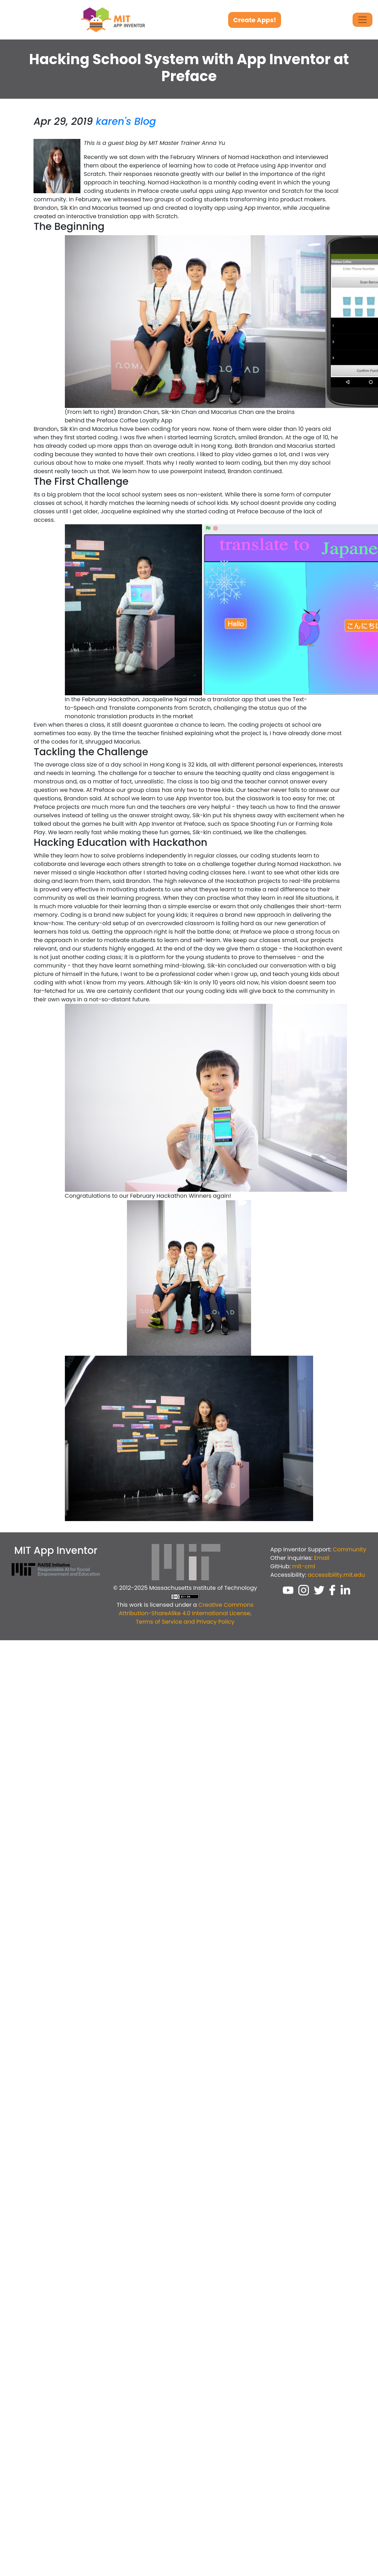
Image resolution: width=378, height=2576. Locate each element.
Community (349, 1549)
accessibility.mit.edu (336, 1575)
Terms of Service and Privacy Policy (185, 1622)
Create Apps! (254, 20)
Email (321, 1558)
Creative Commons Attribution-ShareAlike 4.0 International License (186, 1609)
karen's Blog (126, 121)
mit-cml (303, 1566)
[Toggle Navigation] (362, 20)
